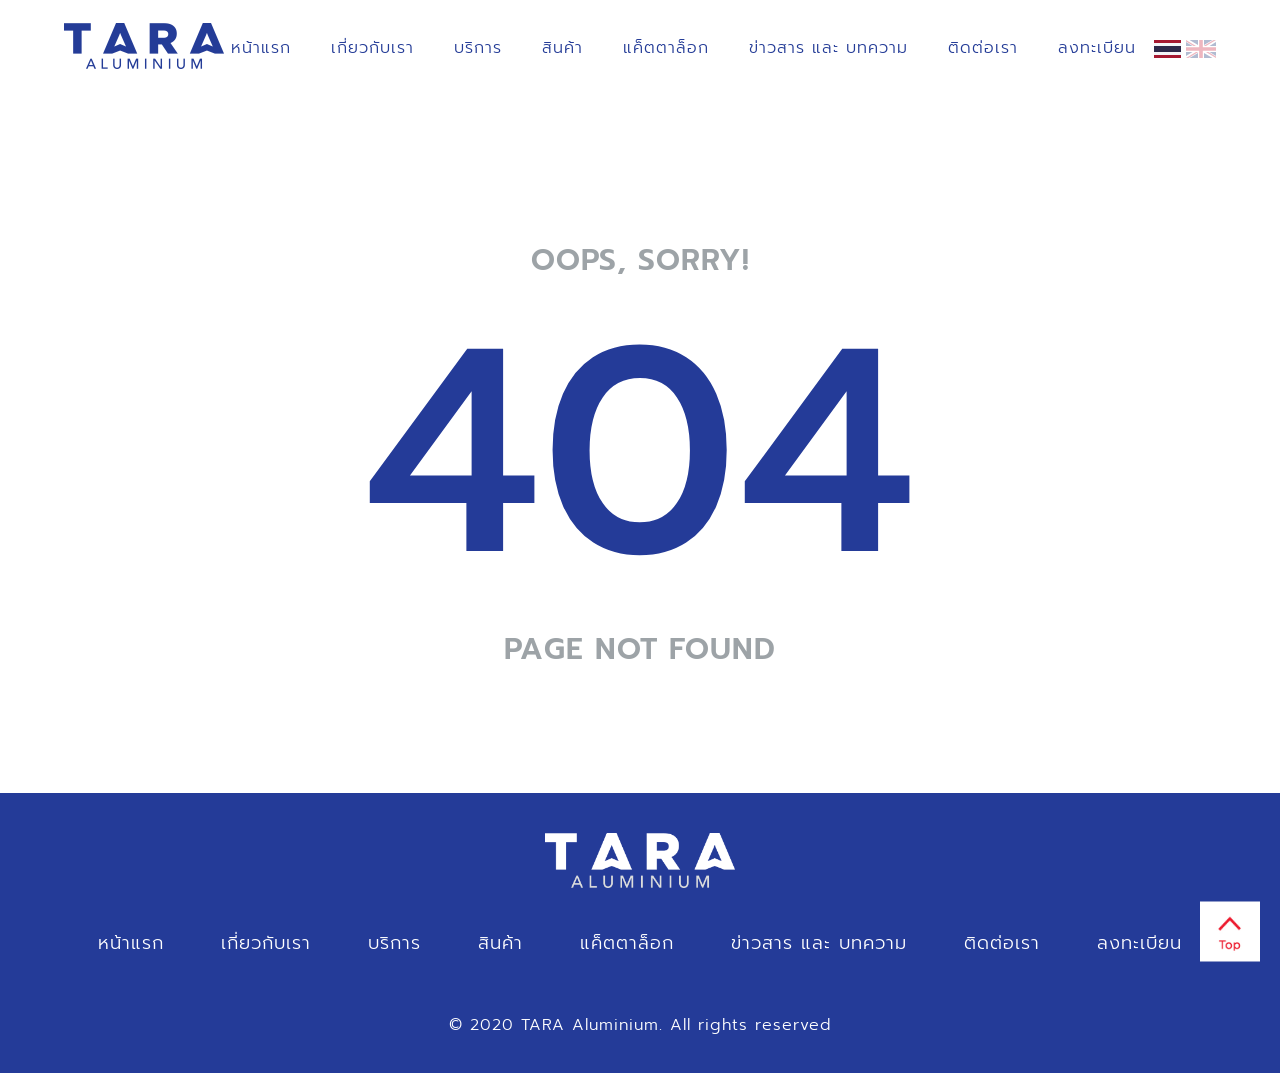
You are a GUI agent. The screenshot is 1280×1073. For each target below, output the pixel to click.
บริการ (478, 48)
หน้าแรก (261, 48)
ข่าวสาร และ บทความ (828, 48)
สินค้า (562, 48)
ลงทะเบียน (1097, 48)
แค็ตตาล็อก (666, 48)
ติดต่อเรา (983, 48)
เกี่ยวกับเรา (372, 48)
